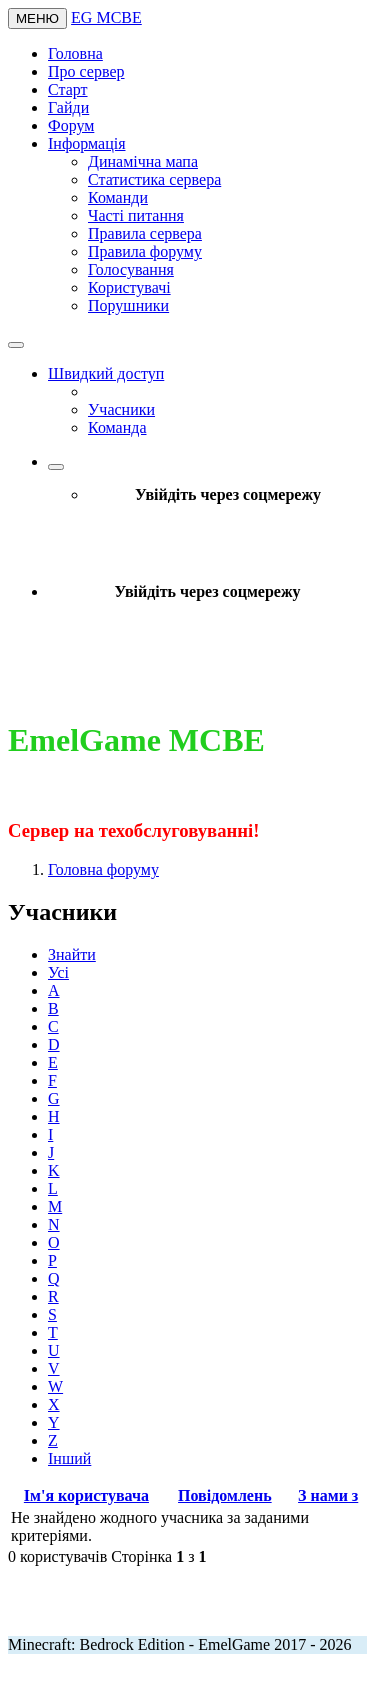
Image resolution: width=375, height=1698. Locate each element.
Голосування (131, 269)
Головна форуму (103, 869)
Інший (69, 1458)
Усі (58, 972)
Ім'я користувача (86, 1495)
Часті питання (136, 215)
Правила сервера (145, 233)
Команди (118, 197)
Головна (75, 53)
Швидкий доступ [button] (106, 373)
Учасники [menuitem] (121, 409)
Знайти (72, 954)
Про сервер (86, 71)
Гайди (68, 107)
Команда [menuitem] (117, 427)
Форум (71, 125)
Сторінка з (158, 1556)
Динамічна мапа (143, 161)
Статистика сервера (154, 179)
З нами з (328, 1495)
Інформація (87, 143)
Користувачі (129, 287)
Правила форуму (145, 251)
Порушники (128, 305)
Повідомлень (225, 1495)
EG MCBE (106, 17)
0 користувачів (57, 1556)
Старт (68, 89)
